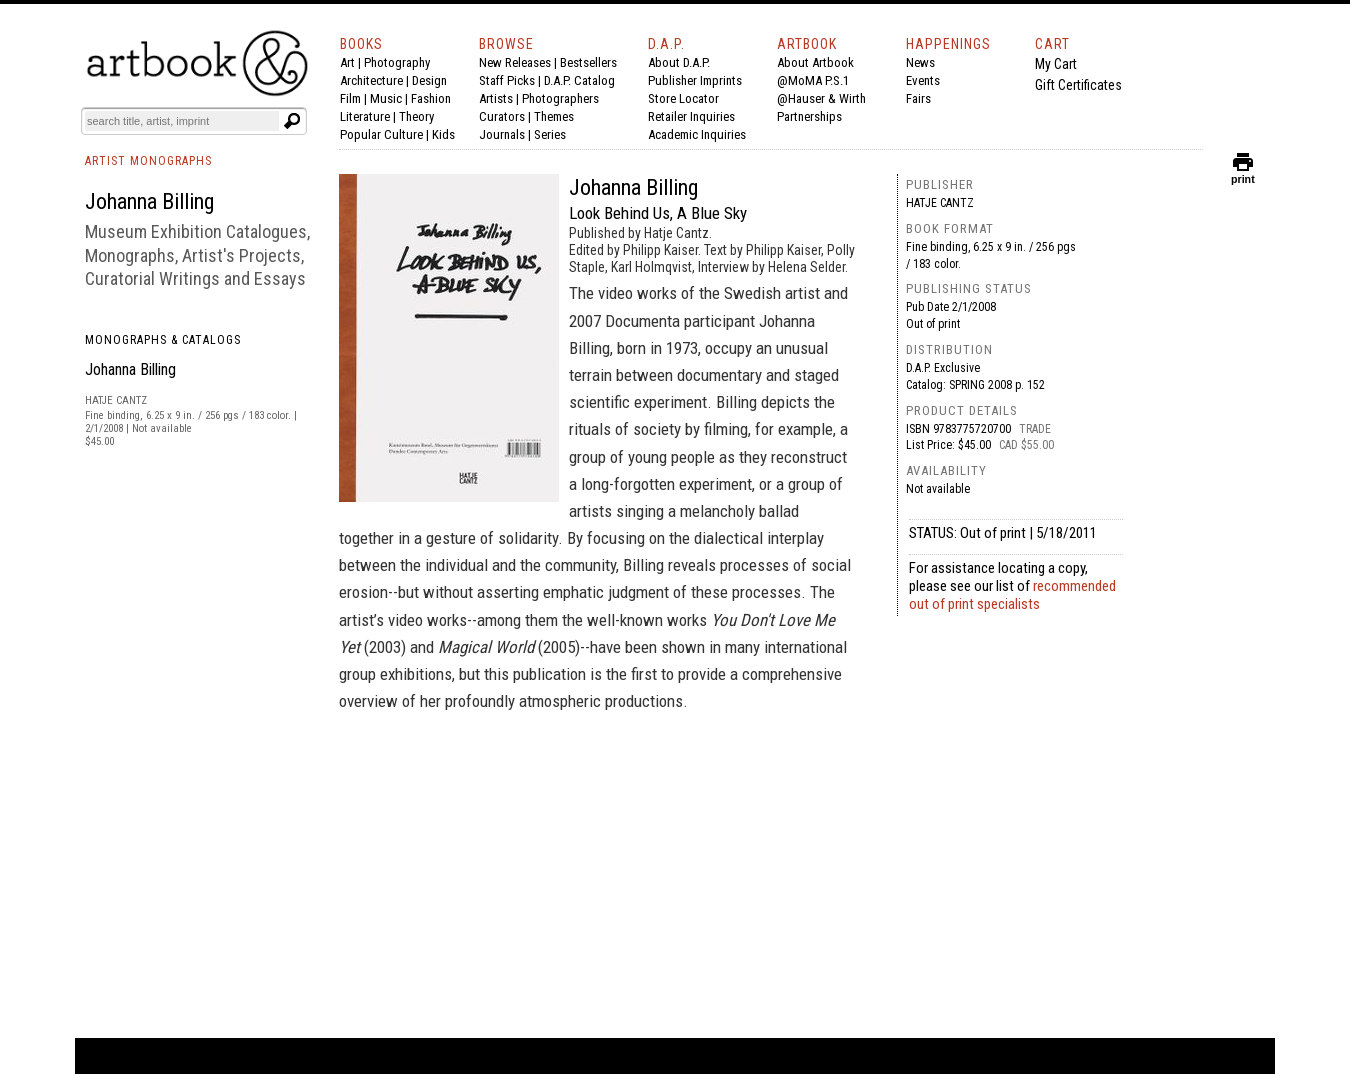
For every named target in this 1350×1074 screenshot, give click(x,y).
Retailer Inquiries (691, 116)
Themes (554, 116)
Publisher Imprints (695, 80)
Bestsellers (588, 62)
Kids (443, 134)
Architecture (371, 80)
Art (347, 62)
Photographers (560, 98)
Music (386, 98)
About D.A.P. (679, 62)
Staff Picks (507, 80)
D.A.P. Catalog (579, 80)
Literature (365, 116)
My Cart (1056, 64)
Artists (496, 98)
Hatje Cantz (940, 203)
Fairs (918, 98)
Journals (502, 134)
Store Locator (683, 98)
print (1243, 174)
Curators (502, 116)
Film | (355, 98)
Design (429, 80)
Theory (416, 116)
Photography (397, 62)
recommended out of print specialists (1012, 595)
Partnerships (809, 116)
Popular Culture (381, 134)
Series (550, 134)
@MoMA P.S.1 (813, 80)
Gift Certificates (1078, 85)
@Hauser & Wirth (821, 98)
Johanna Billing (130, 369)
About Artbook (815, 62)
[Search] (182, 121)
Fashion (431, 98)
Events (923, 80)
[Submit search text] (292, 121)
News (920, 62)
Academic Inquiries (697, 134)
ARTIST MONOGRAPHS (148, 161)
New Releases (515, 62)
